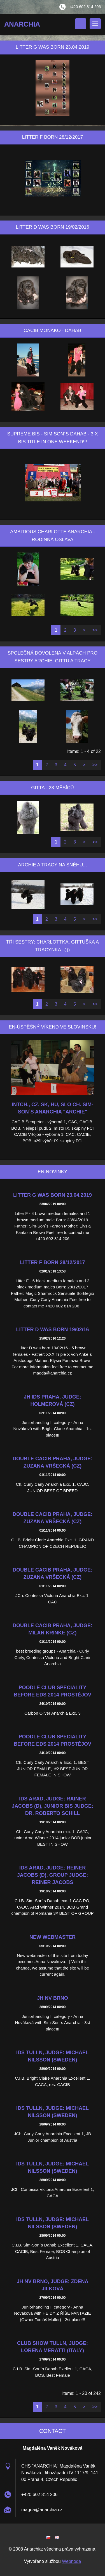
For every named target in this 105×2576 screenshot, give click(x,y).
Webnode (71, 2561)
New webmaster (52, 1937)
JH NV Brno (52, 1998)
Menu (95, 23)
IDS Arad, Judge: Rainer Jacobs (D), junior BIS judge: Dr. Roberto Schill (52, 1806)
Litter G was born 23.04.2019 (52, 1195)
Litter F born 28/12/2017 (52, 1262)
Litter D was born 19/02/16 (52, 1329)
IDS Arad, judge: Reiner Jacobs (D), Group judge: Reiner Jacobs (52, 1875)
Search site (80, 23)
